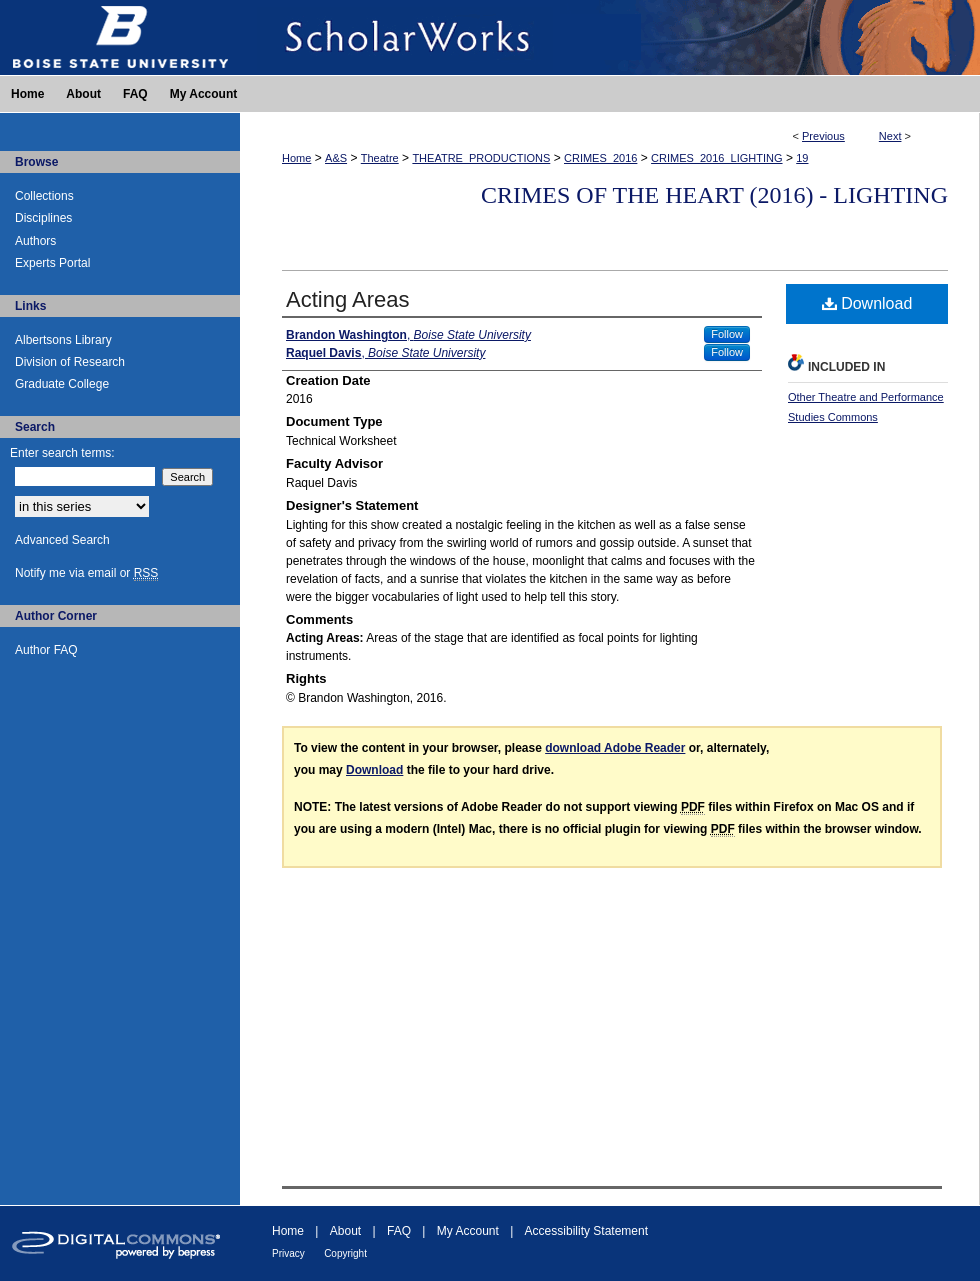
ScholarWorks (610, 37)
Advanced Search (62, 540)
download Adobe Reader (615, 748)
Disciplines (43, 218)
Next (890, 136)
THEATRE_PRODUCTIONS (481, 158)
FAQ (399, 1231)
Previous (823, 136)
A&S (336, 158)
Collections (44, 196)
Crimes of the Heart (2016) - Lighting (714, 195)
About (345, 1231)
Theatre (380, 158)
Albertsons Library (63, 340)
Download (867, 303)
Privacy (288, 1253)
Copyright (345, 1253)
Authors (35, 241)
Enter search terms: (62, 453)
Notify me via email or (86, 573)
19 (802, 158)
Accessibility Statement (586, 1231)
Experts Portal (52, 263)
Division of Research (70, 362)
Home (296, 158)
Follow (727, 334)
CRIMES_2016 (600, 158)
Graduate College (62, 384)
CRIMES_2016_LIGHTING (716, 158)
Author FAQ (46, 650)
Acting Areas (348, 299)
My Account (468, 1231)
